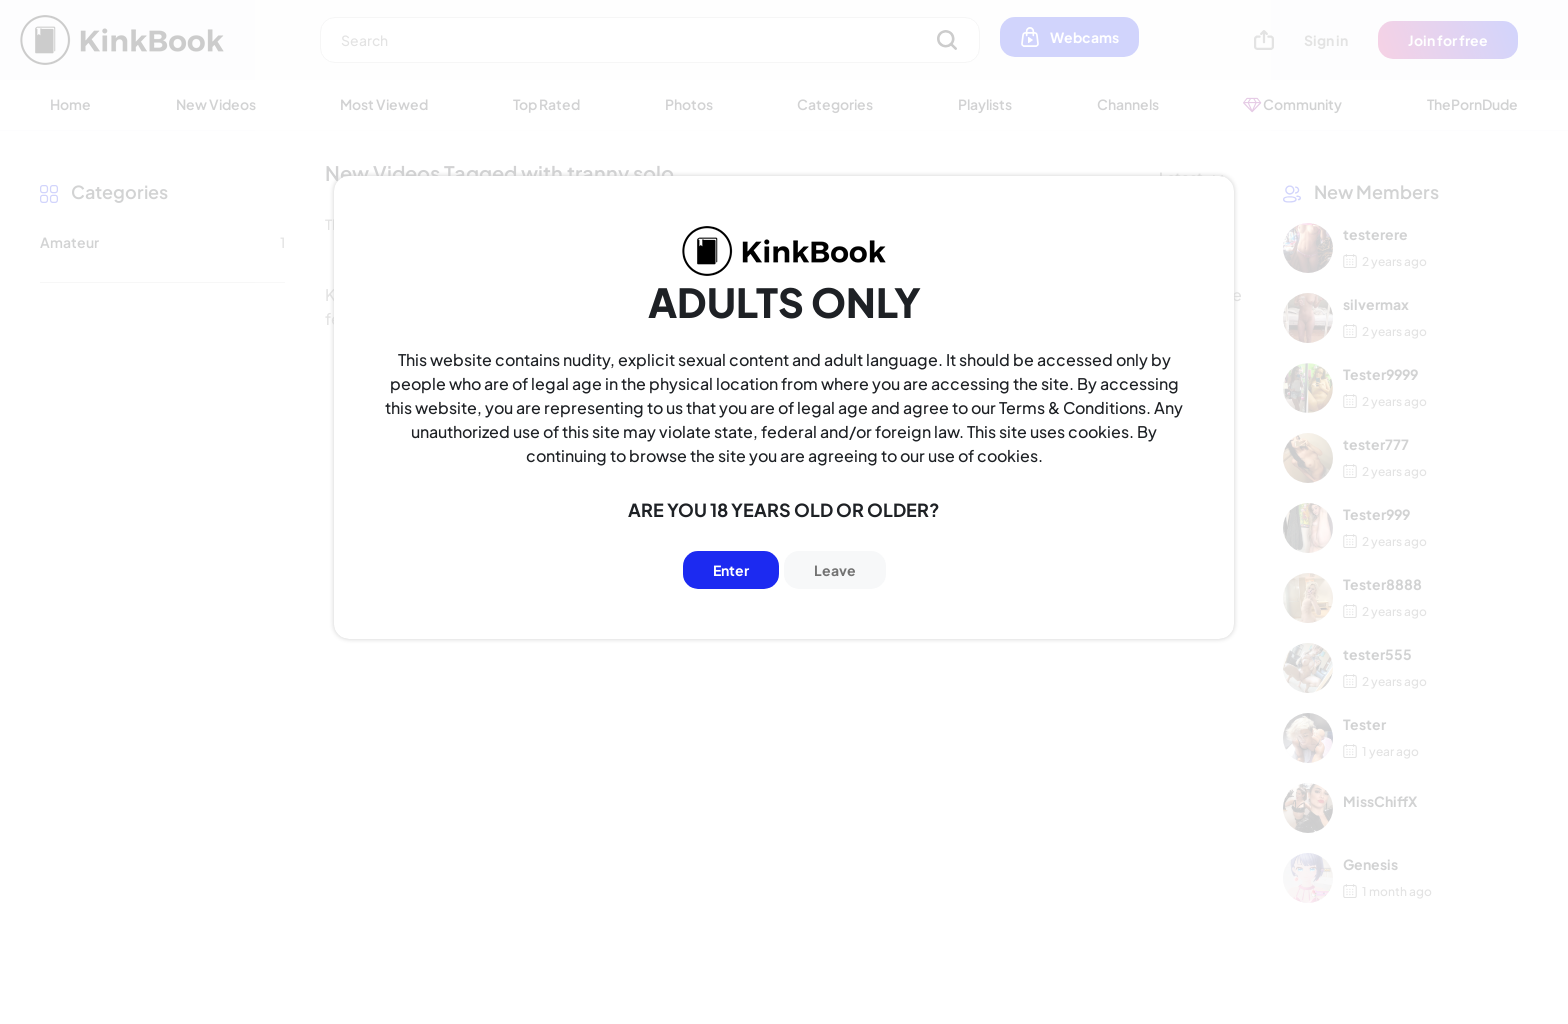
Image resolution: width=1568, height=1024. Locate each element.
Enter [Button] (731, 570)
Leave (835, 570)
